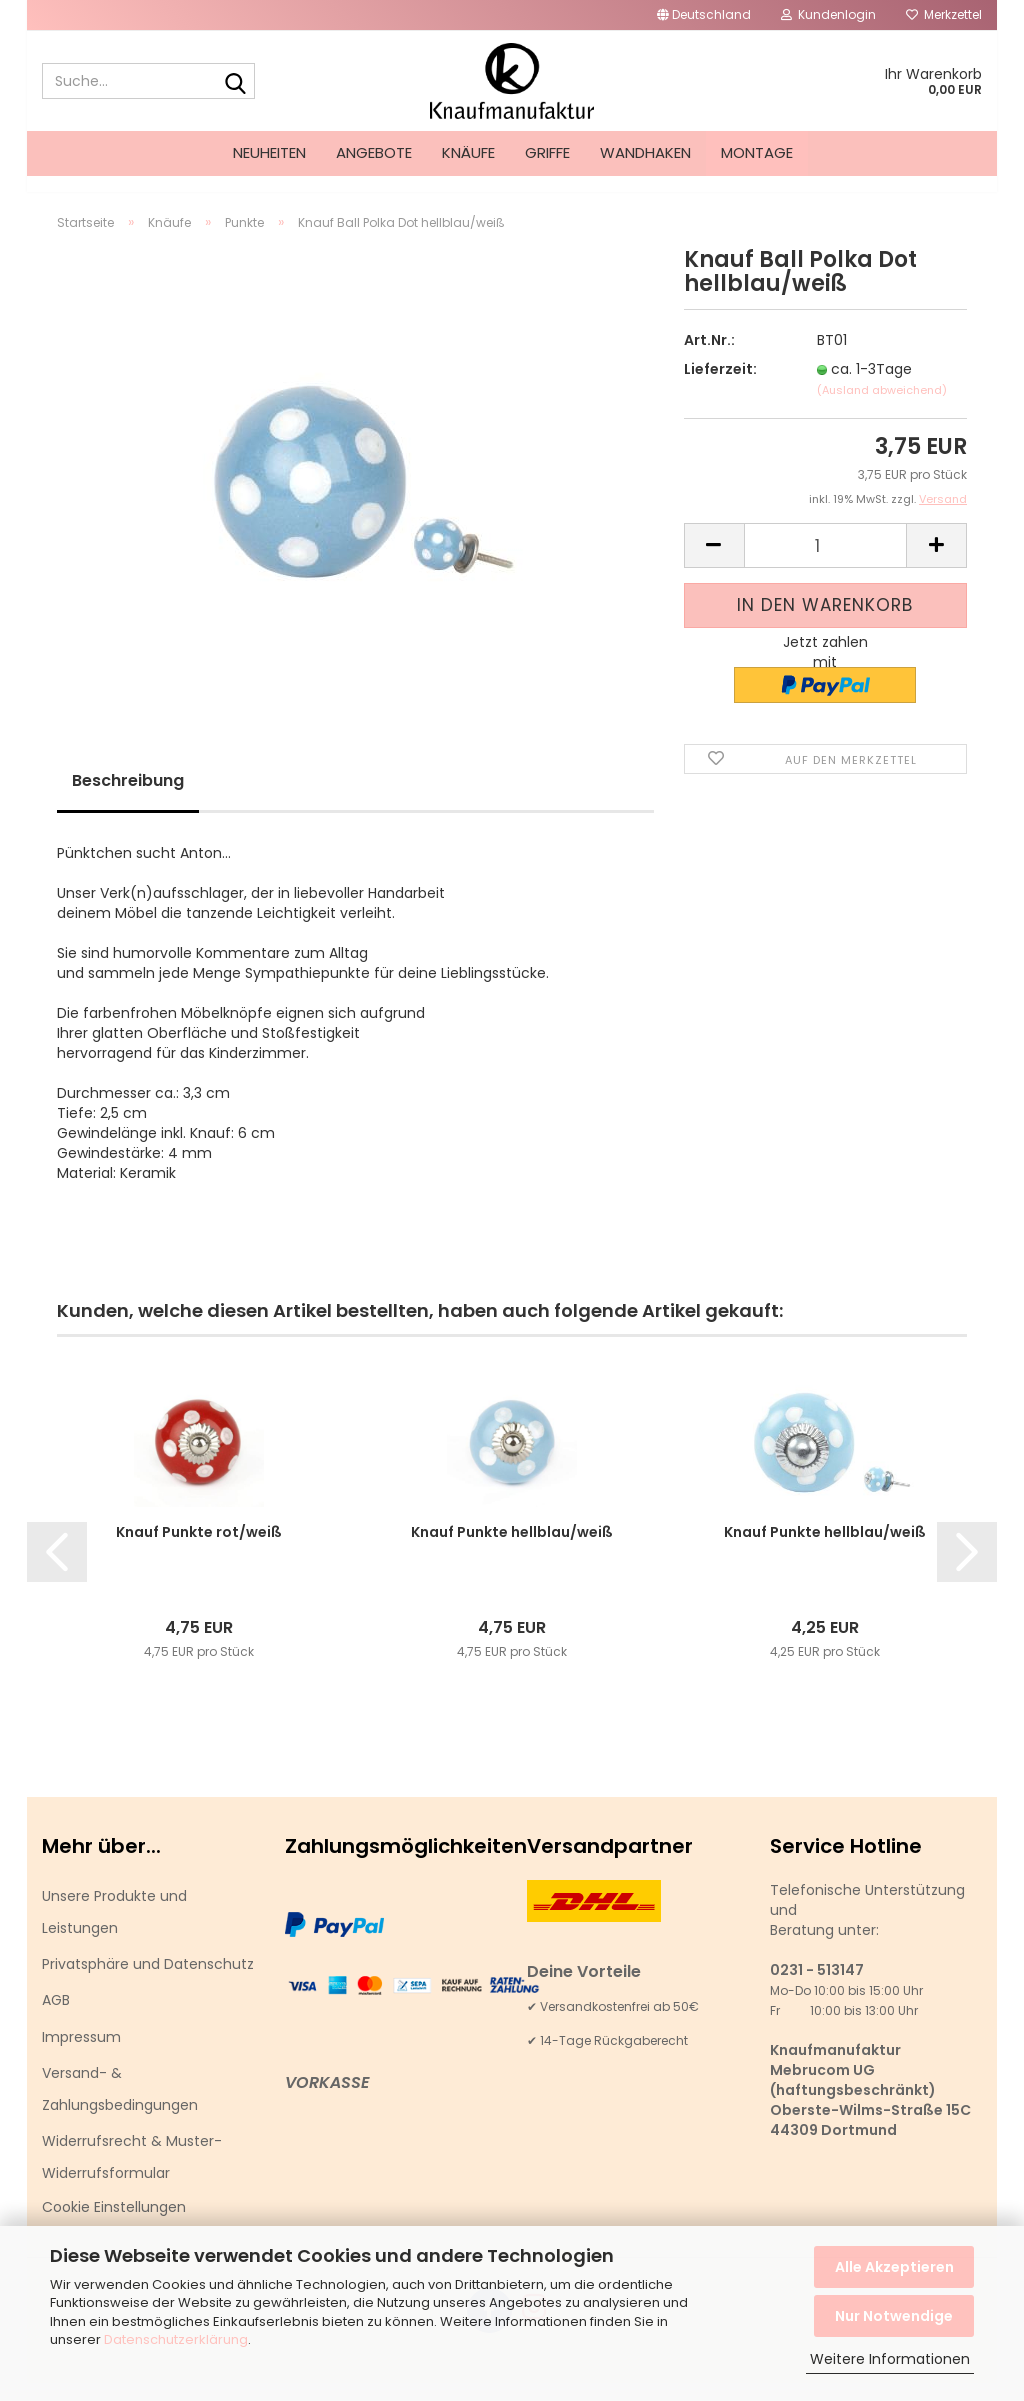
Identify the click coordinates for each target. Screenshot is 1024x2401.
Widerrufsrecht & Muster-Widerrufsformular (132, 2175)
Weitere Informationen (890, 2359)
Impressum (81, 2055)
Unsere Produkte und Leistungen (114, 1930)
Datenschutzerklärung (176, 2339)
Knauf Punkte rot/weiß (199, 1550)
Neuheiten (269, 152)
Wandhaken (645, 152)
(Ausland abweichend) (882, 408)
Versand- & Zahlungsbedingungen (120, 2107)
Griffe (547, 152)
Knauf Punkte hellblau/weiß (512, 1550)
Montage (757, 152)
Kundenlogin (828, 14)
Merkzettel (944, 14)
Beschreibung (128, 798)
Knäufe (468, 152)
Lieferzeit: (720, 387)
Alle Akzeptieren (894, 2267)
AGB (56, 2018)
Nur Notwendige (894, 2316)
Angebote (374, 152)
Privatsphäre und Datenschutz (148, 1982)
